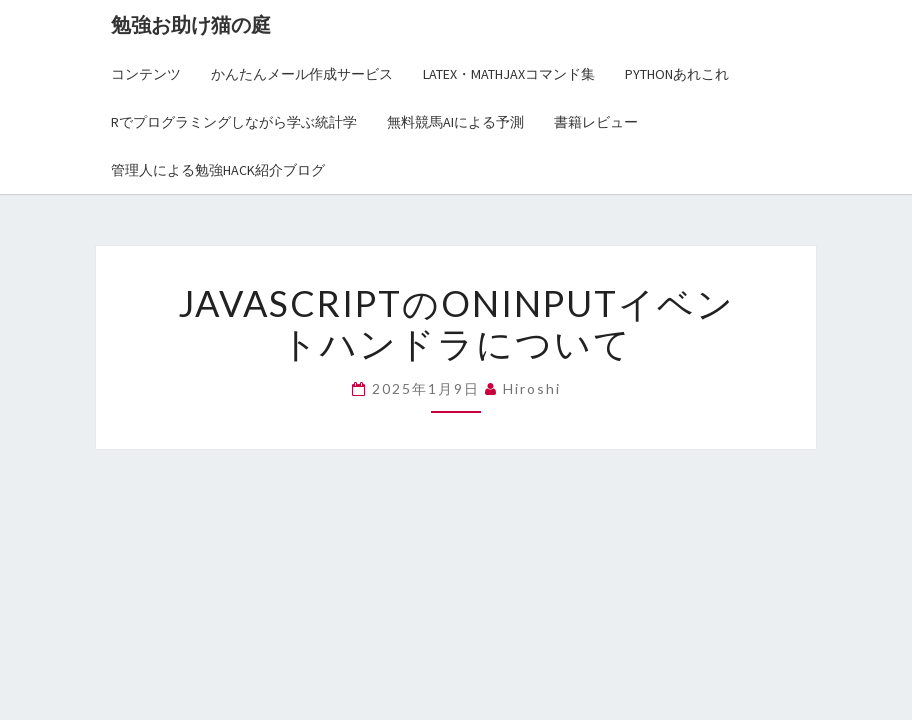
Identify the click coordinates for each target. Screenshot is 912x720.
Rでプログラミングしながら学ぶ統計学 (234, 122)
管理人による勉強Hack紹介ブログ (218, 170)
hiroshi (532, 388)
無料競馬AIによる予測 (455, 122)
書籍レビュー (596, 122)
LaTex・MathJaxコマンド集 (509, 74)
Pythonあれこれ (677, 74)
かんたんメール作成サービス (302, 74)
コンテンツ (146, 74)
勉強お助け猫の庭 (191, 24)
